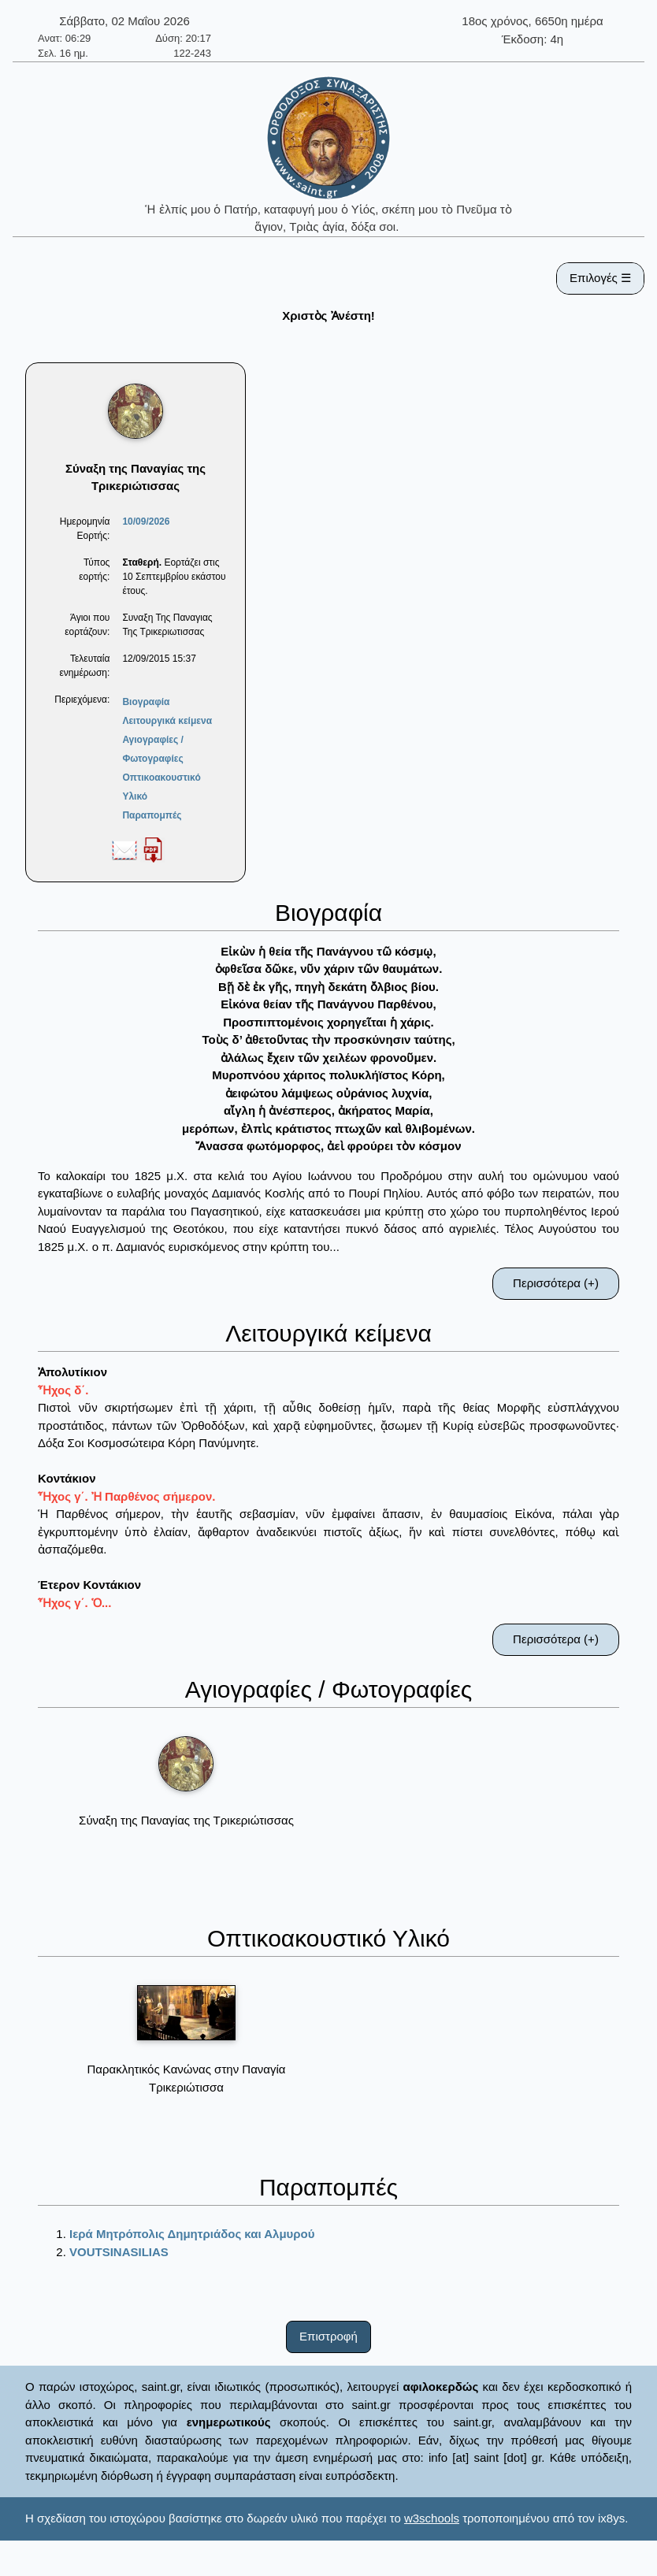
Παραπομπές (151, 815)
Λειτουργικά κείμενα (167, 720)
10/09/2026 (145, 521)
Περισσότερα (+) (556, 1283)
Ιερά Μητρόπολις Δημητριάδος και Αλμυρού (191, 2233)
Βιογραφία (145, 701)
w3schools (431, 2518)
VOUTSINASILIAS (119, 2252)
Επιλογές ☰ (600, 277)
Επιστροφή (328, 2336)
